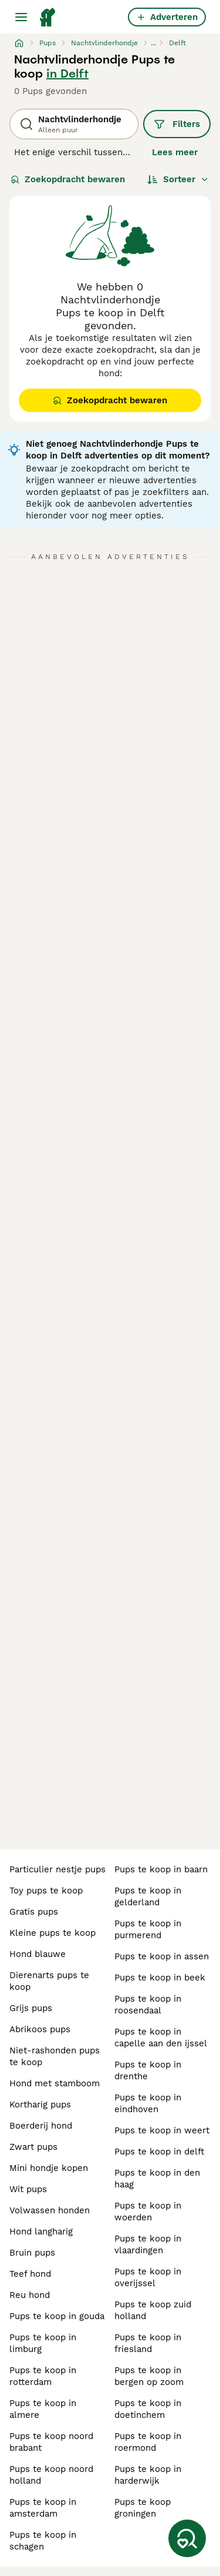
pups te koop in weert (161, 2130)
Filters (177, 124)
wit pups (28, 2189)
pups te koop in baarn (161, 1869)
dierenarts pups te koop (49, 1981)
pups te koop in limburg (42, 2343)
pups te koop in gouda (56, 2316)
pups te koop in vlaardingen (147, 2244)
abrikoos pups (39, 2029)
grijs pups (30, 2008)
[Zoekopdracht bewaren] (187, 2538)
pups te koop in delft (159, 2151)
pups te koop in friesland (147, 2343)
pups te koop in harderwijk (147, 2475)
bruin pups (32, 2252)
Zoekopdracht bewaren (68, 179)
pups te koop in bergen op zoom (149, 2376)
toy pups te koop (46, 1890)
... (153, 43)
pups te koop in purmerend (147, 1929)
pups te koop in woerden (147, 2211)
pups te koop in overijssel (147, 2277)
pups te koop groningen (142, 2508)
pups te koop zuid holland (152, 2310)
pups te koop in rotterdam (42, 2376)
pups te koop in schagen (42, 2541)
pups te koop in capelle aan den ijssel (160, 2037)
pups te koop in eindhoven (147, 2103)
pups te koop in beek (159, 1977)
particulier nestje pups (57, 1869)
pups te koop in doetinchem (147, 2409)
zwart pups (33, 2147)
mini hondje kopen (48, 2168)
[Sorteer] (178, 179)
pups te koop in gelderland (147, 1896)
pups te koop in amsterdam (42, 2508)
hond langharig (41, 2231)
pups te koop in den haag (157, 2178)
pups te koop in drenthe (147, 2070)
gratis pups (33, 1911)
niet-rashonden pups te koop (54, 2056)
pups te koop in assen (161, 1956)
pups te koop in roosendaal (147, 2004)
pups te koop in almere (42, 2409)
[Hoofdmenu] (21, 17)
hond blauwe (37, 1954)
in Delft (67, 73)
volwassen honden (49, 2210)
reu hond (29, 2295)
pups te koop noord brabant (51, 2442)
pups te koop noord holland (51, 2475)
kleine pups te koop (52, 1933)
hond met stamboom (54, 2083)
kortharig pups (40, 2104)
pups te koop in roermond (147, 2442)
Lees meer (175, 152)
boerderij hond (40, 2125)
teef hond (30, 2274)
